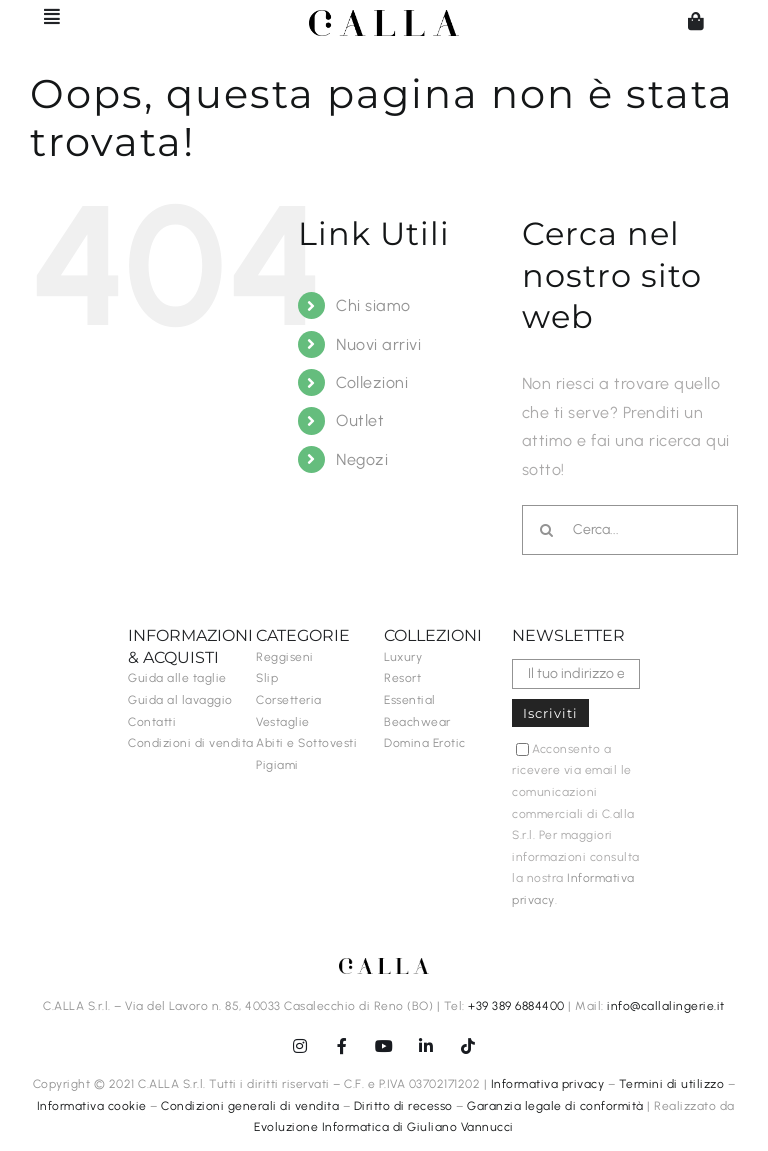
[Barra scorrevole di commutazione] (43, 16)
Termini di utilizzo (672, 1084)
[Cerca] (547, 530)
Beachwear (417, 722)
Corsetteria (289, 700)
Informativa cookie (92, 1106)
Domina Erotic (425, 743)
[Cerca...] (630, 530)
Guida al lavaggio (180, 700)
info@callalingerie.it (666, 1006)
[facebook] (342, 1046)
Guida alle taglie (177, 678)
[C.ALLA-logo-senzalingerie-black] (384, 17)
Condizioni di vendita (191, 743)
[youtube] (384, 1046)
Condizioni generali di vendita (250, 1106)
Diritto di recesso (403, 1106)
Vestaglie (283, 722)
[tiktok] (468, 1046)
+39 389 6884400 (516, 1006)
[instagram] (300, 1046)
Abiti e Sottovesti (306, 743)
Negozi (362, 459)
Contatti (152, 722)
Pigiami (277, 765)
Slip (267, 678)
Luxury (403, 657)
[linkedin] (426, 1046)
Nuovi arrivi (378, 344)
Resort (402, 678)
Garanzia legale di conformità (555, 1106)
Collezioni (372, 382)
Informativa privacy (548, 1084)
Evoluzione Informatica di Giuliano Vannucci (384, 1127)
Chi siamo (373, 305)
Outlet (360, 420)
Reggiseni (285, 657)
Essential (410, 700)
